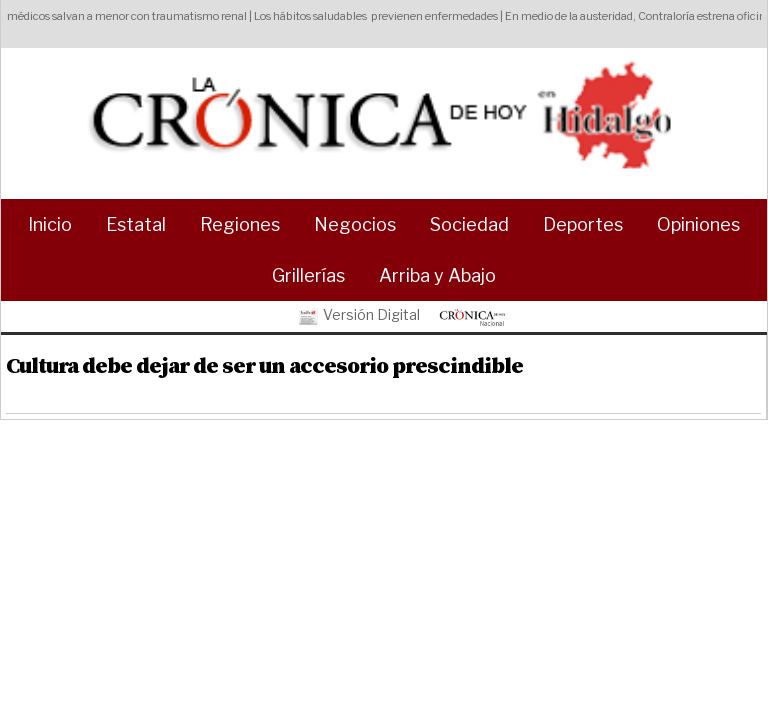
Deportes (583, 224)
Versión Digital (358, 316)
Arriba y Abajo (437, 275)
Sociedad (469, 224)
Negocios (355, 224)
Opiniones (698, 224)
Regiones (240, 224)
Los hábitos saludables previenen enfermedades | (382, 16)
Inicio (50, 224)
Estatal (136, 224)
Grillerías (308, 275)
